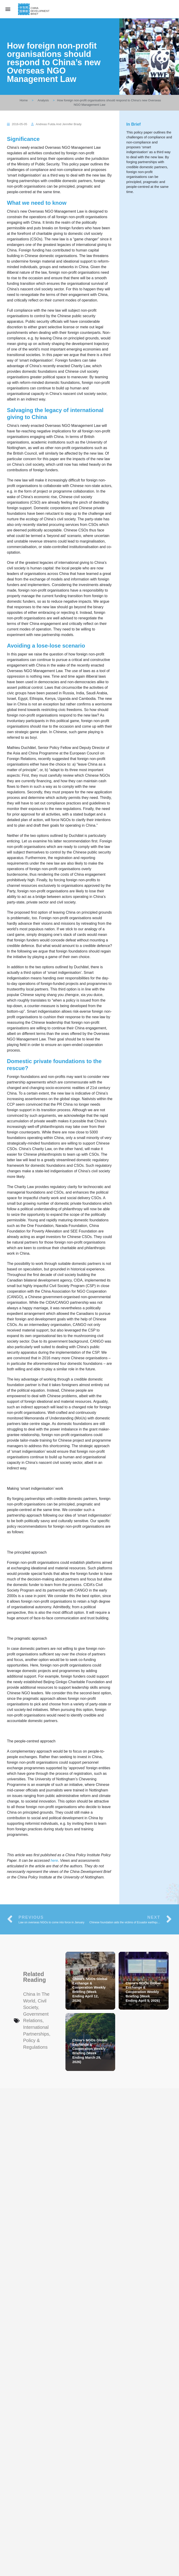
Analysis (43, 100)
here (54, 1860)
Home (24, 100)
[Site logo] (34, 9)
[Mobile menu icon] (8, 9)
